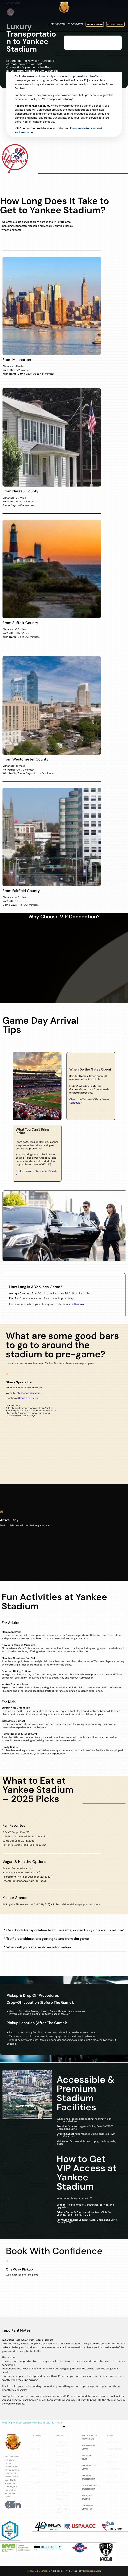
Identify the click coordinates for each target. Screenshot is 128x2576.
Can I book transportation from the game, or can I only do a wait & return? (65, 1930)
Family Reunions (114, 2475)
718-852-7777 (75, 24)
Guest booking (95, 24)
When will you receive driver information (38, 1947)
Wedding (111, 2455)
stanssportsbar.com (28, 1393)
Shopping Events (114, 2482)
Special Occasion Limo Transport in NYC (64, 2495)
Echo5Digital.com (92, 2571)
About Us (35, 2449)
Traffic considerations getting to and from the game (47, 1938)
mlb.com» (78, 1304)
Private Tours (113, 2462)
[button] (64, 1930)
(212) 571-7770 (54, 2422)
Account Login (115, 24)
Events (34, 2462)
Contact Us (36, 2482)
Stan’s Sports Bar (28, 1398)
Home (33, 2442)
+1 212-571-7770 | (57, 24)
